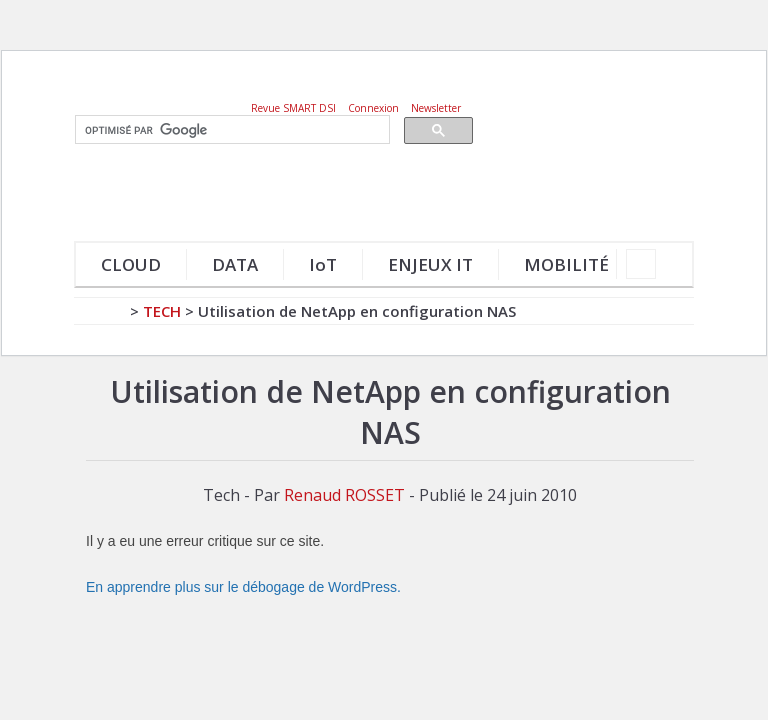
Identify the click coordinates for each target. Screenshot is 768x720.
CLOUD (131, 264)
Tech (162, 311)
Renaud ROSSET (344, 495)
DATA (235, 264)
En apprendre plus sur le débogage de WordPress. (243, 587)
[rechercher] (230, 130)
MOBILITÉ (566, 264)
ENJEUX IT (430, 264)
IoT (323, 264)
